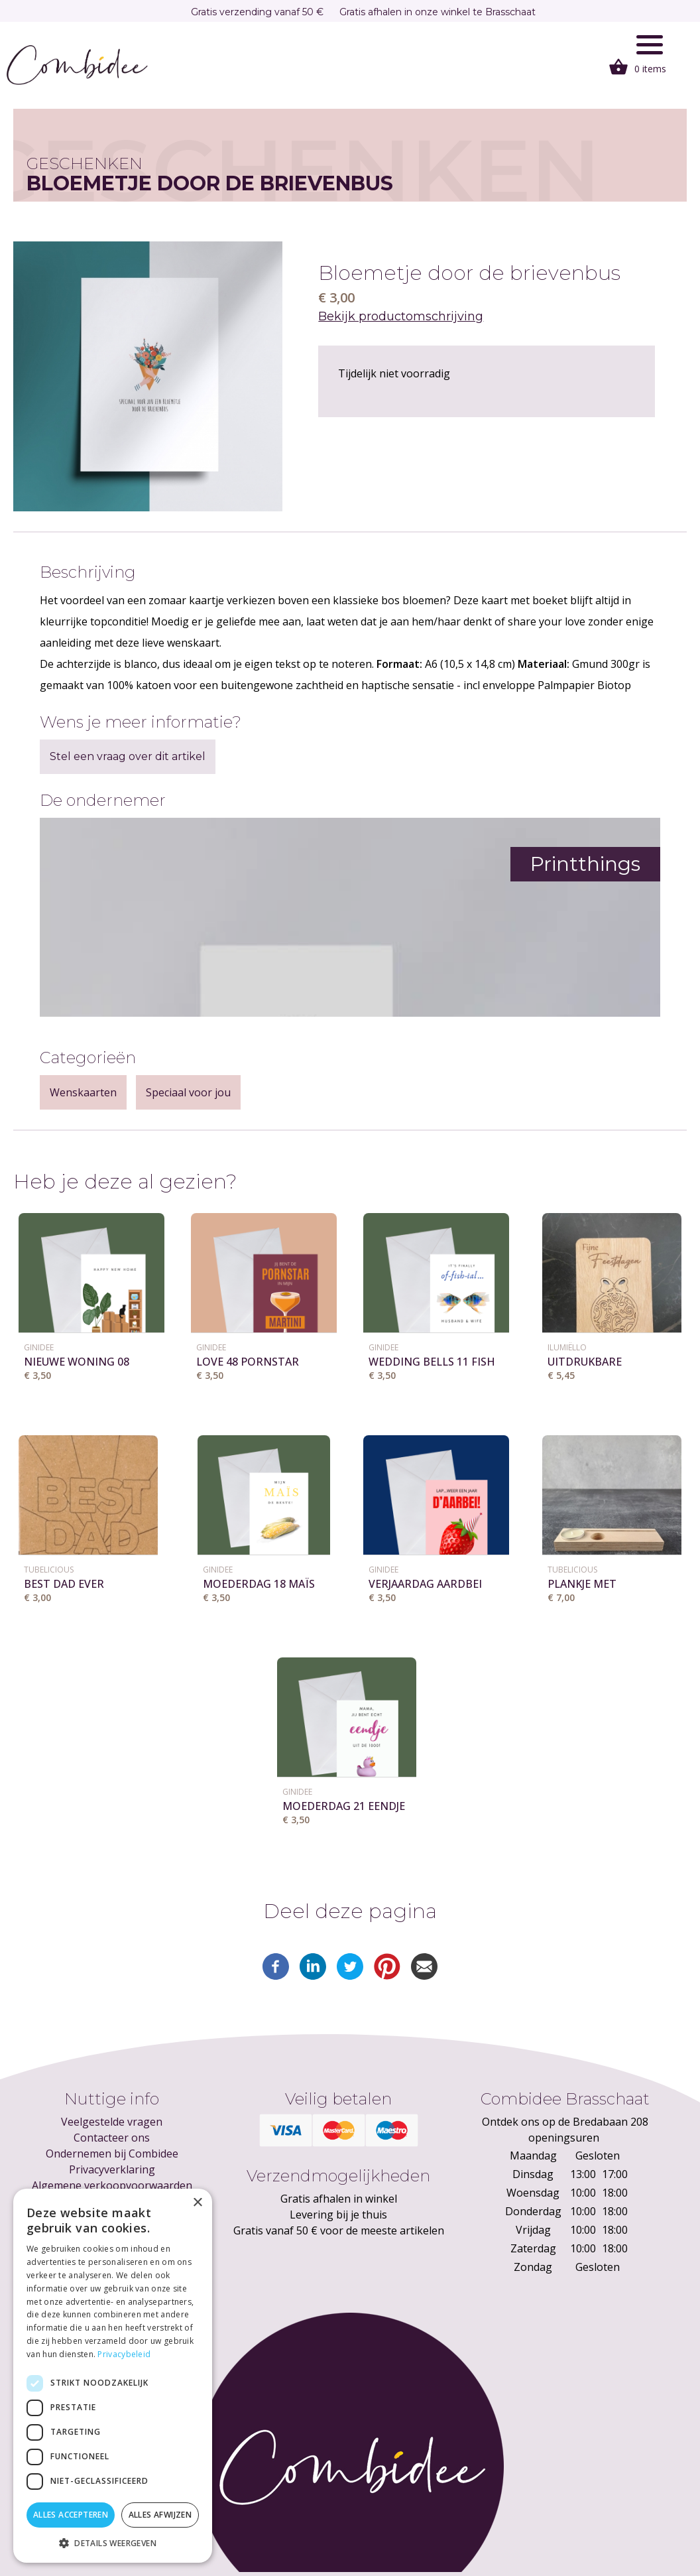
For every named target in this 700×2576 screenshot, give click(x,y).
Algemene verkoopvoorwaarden (112, 2185)
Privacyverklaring (112, 2169)
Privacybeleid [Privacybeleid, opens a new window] (123, 2354)
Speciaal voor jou (188, 1092)
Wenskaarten (83, 1092)
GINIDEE (39, 1347)
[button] (113, 2542)
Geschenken (85, 163)
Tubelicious (49, 1569)
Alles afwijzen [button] (160, 2514)
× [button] (197, 2203)
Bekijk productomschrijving (400, 316)
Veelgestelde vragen (111, 2121)
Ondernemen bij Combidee (112, 2153)
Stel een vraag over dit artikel (127, 756)
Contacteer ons (112, 2137)
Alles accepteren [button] (70, 2514)
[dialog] (112, 2376)
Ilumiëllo (567, 1347)
